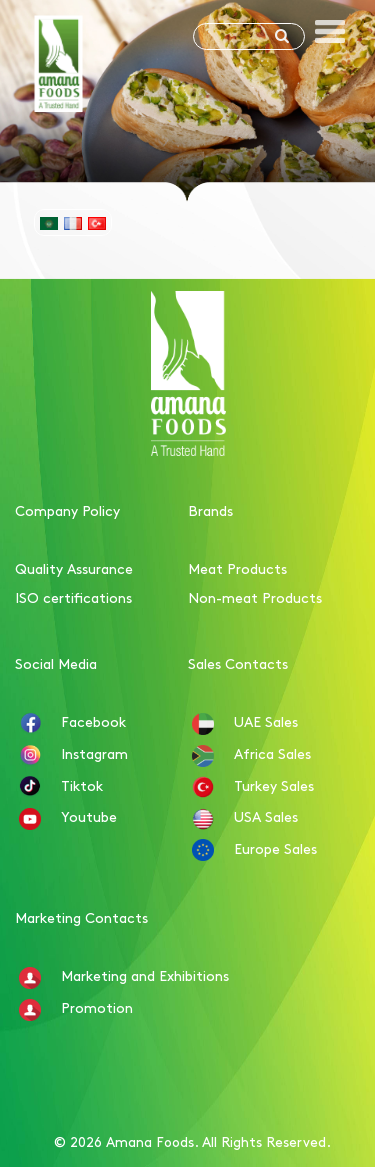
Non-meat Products (255, 597)
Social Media (56, 663)
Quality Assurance (74, 568)
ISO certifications (73, 597)
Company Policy (67, 510)
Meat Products (237, 568)
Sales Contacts (238, 663)
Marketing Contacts (81, 917)
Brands (210, 510)
